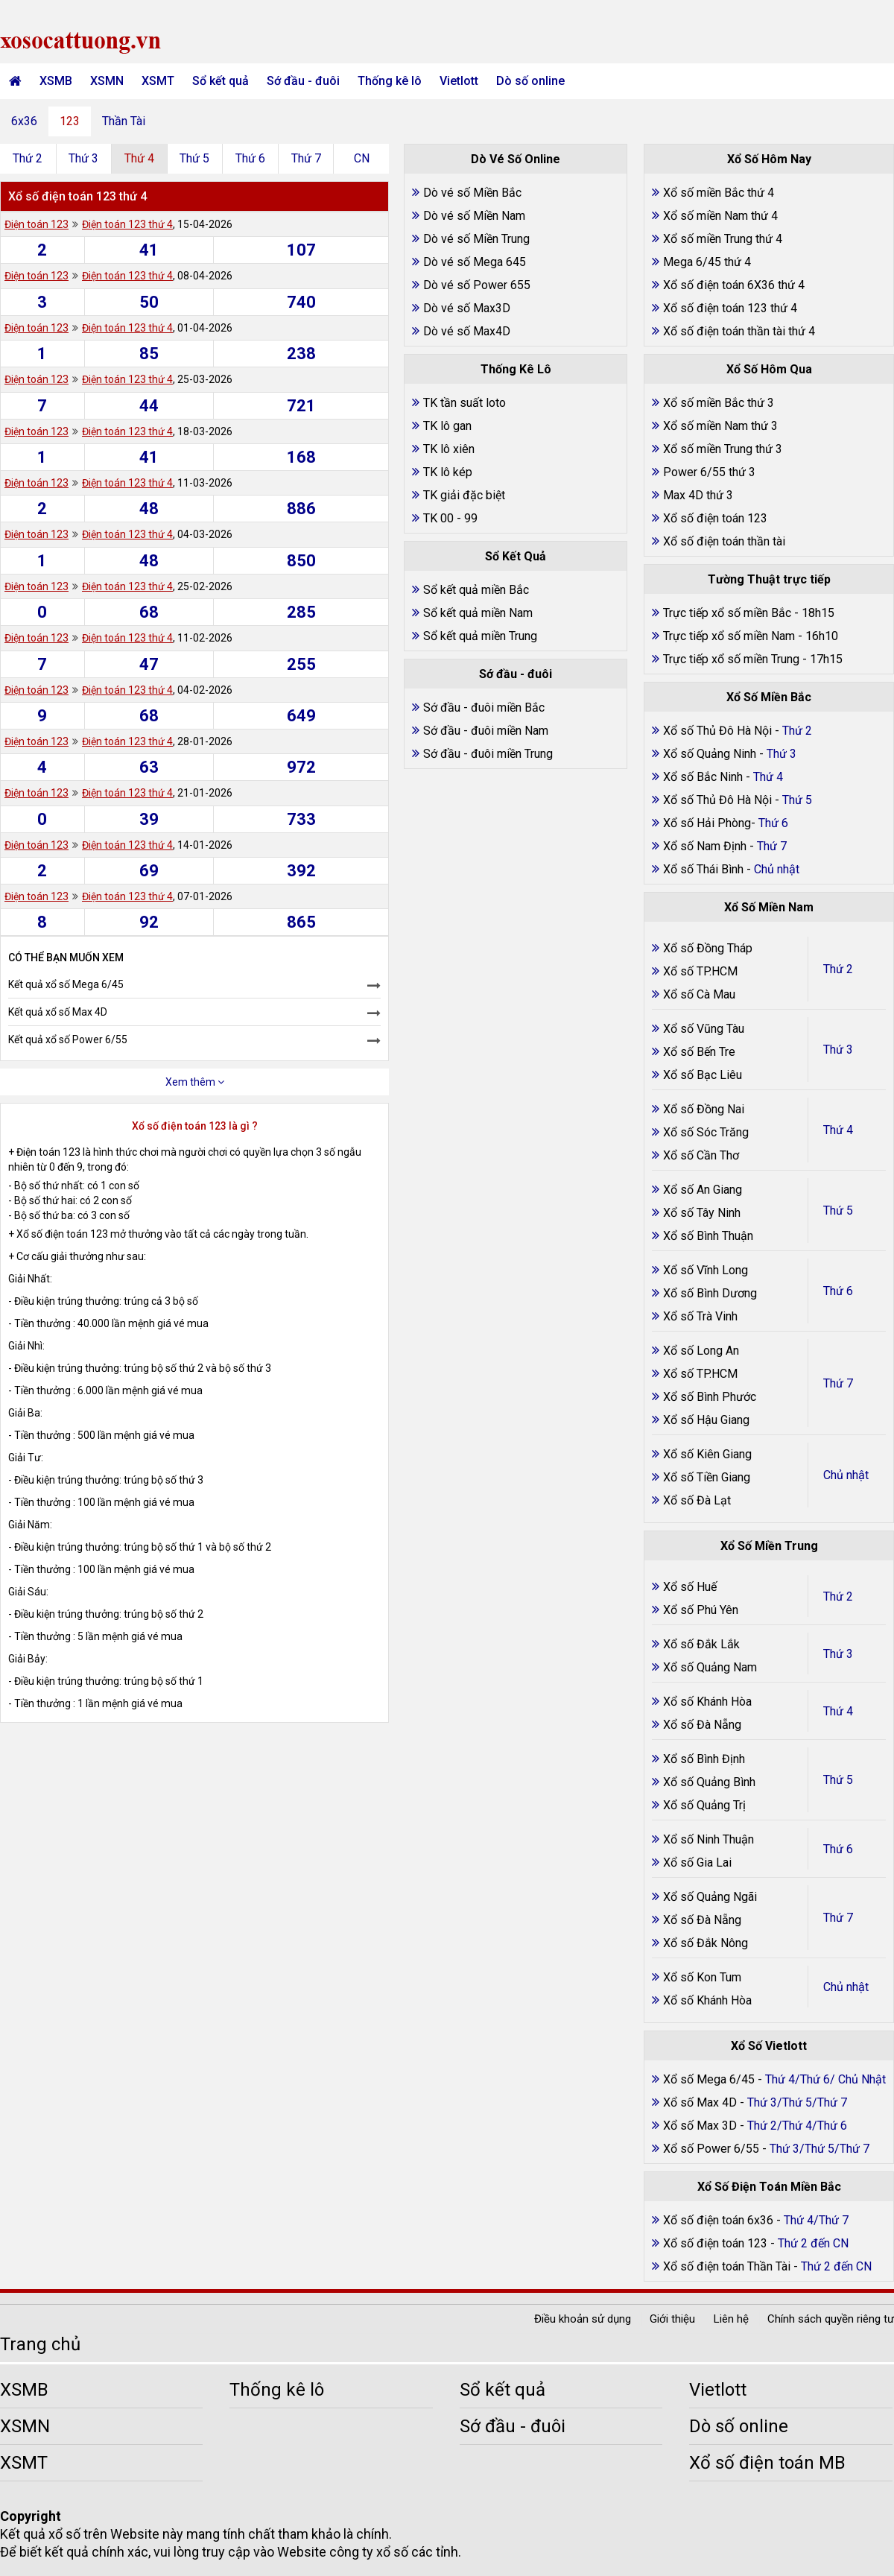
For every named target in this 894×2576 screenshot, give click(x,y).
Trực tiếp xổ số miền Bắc (727, 613)
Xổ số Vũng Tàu (703, 1029)
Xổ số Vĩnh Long (705, 1270)
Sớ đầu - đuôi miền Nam (485, 731)
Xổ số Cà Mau (699, 994)
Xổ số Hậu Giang (706, 1420)
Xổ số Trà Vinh (700, 1316)
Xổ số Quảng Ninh (709, 754)
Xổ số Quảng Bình (709, 1782)
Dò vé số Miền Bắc (472, 193)
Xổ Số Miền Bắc (768, 697)
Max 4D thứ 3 (698, 495)
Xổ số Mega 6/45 (709, 2079)
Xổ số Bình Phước (709, 1397)
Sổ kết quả (220, 81)
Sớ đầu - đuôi (303, 81)
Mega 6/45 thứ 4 (707, 262)
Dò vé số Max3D (466, 308)
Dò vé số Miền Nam (474, 216)
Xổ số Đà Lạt (697, 1500)
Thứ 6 (250, 158)
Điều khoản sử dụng (582, 2319)
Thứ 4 (139, 158)
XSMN (107, 81)
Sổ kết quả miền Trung (480, 636)
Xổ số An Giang (702, 1190)
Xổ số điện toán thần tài (724, 541)
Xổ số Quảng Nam (710, 1667)
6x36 (24, 121)
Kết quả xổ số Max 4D (57, 1012)
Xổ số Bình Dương (710, 1293)
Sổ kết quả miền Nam (478, 613)
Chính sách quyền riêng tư (830, 2319)
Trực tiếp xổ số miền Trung (731, 659)
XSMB (55, 81)
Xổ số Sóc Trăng (706, 1132)
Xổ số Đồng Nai (703, 1109)
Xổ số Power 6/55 (712, 2149)
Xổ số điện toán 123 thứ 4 (730, 308)
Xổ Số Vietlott (769, 2046)
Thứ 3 (83, 158)
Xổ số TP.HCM (700, 971)
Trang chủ (40, 2344)
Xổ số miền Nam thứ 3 (720, 426)
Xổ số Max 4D (701, 2102)
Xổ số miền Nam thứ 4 (720, 216)
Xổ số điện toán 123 (715, 518)
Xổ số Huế (690, 1587)
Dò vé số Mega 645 (474, 262)
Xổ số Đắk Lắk (701, 1644)
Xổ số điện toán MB (767, 2462)
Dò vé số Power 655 (476, 285)
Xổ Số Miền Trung (769, 1546)
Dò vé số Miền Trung (476, 239)
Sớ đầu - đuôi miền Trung (488, 754)
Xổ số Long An (701, 1351)
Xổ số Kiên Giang (707, 1454)
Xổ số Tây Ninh (702, 1213)
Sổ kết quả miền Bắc (476, 590)
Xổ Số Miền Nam (769, 907)
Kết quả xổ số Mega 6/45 (66, 984)
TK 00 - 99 (450, 518)
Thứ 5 (194, 158)
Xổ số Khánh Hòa (707, 1701)
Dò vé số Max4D (466, 331)
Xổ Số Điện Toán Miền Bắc (769, 2187)
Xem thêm (194, 1082)
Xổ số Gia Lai (697, 1862)
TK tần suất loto (464, 403)
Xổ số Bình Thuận (708, 1236)
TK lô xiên (449, 449)
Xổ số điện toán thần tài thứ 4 (739, 331)
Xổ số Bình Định (704, 1759)
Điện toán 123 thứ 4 (127, 224)
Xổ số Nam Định (706, 846)
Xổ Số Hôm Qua (769, 369)
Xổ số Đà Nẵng (702, 1725)
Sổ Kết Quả (515, 556)
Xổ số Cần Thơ (701, 1155)
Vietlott (459, 81)
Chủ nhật (846, 1475)
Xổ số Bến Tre (699, 1052)
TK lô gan (447, 426)
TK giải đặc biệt (464, 495)
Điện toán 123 (36, 224)
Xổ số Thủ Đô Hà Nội (717, 731)
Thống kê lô (390, 81)
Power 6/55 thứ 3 (709, 472)
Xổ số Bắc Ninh (703, 777)
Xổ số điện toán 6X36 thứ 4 (734, 285)
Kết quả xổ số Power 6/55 (67, 1039)
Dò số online (530, 81)
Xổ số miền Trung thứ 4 (722, 239)
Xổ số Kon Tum (702, 1977)
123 (70, 121)
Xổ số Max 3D (701, 2125)
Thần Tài (123, 121)
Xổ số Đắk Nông (705, 1943)
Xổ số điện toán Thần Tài (728, 2266)
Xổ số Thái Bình (704, 869)
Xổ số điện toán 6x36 (718, 2220)
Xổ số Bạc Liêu (702, 1075)
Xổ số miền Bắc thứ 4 (718, 193)
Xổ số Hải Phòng (707, 823)
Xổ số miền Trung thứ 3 (722, 449)
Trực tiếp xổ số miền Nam (729, 636)
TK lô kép (447, 472)
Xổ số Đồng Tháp (707, 948)
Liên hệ (731, 2319)
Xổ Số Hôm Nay (769, 159)
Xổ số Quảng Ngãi (710, 1897)
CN (362, 158)
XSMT (158, 81)
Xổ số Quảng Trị (704, 1805)
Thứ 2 (27, 158)
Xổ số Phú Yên (700, 1610)
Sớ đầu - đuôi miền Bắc (484, 707)
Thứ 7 (306, 158)
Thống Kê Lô (516, 369)
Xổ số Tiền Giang (706, 1477)
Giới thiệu (672, 2319)
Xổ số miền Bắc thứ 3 (718, 403)
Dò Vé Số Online (515, 159)
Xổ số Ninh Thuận (708, 1839)
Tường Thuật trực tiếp (769, 579)
